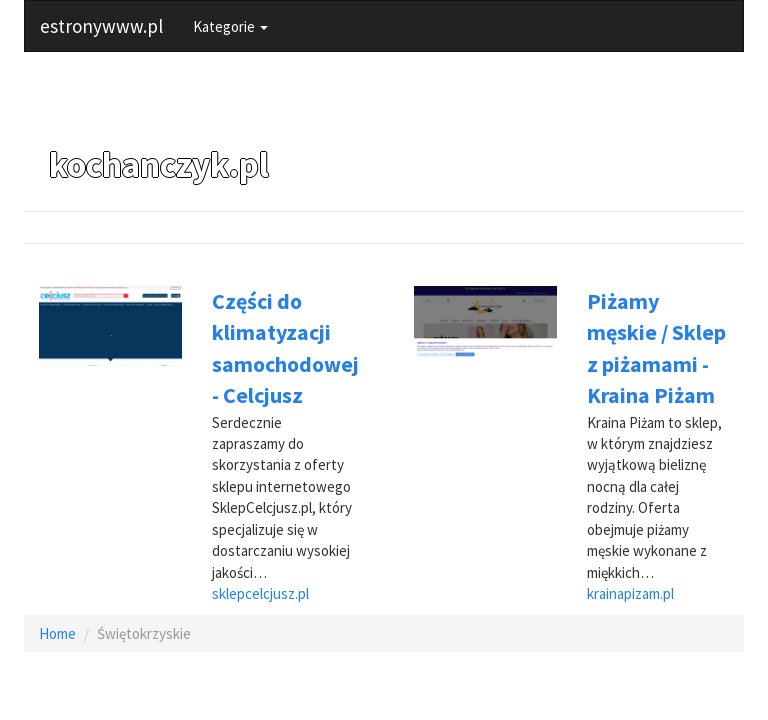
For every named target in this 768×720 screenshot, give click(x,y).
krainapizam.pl (630, 593)
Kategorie (230, 26)
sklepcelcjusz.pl (260, 593)
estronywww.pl (101, 26)
